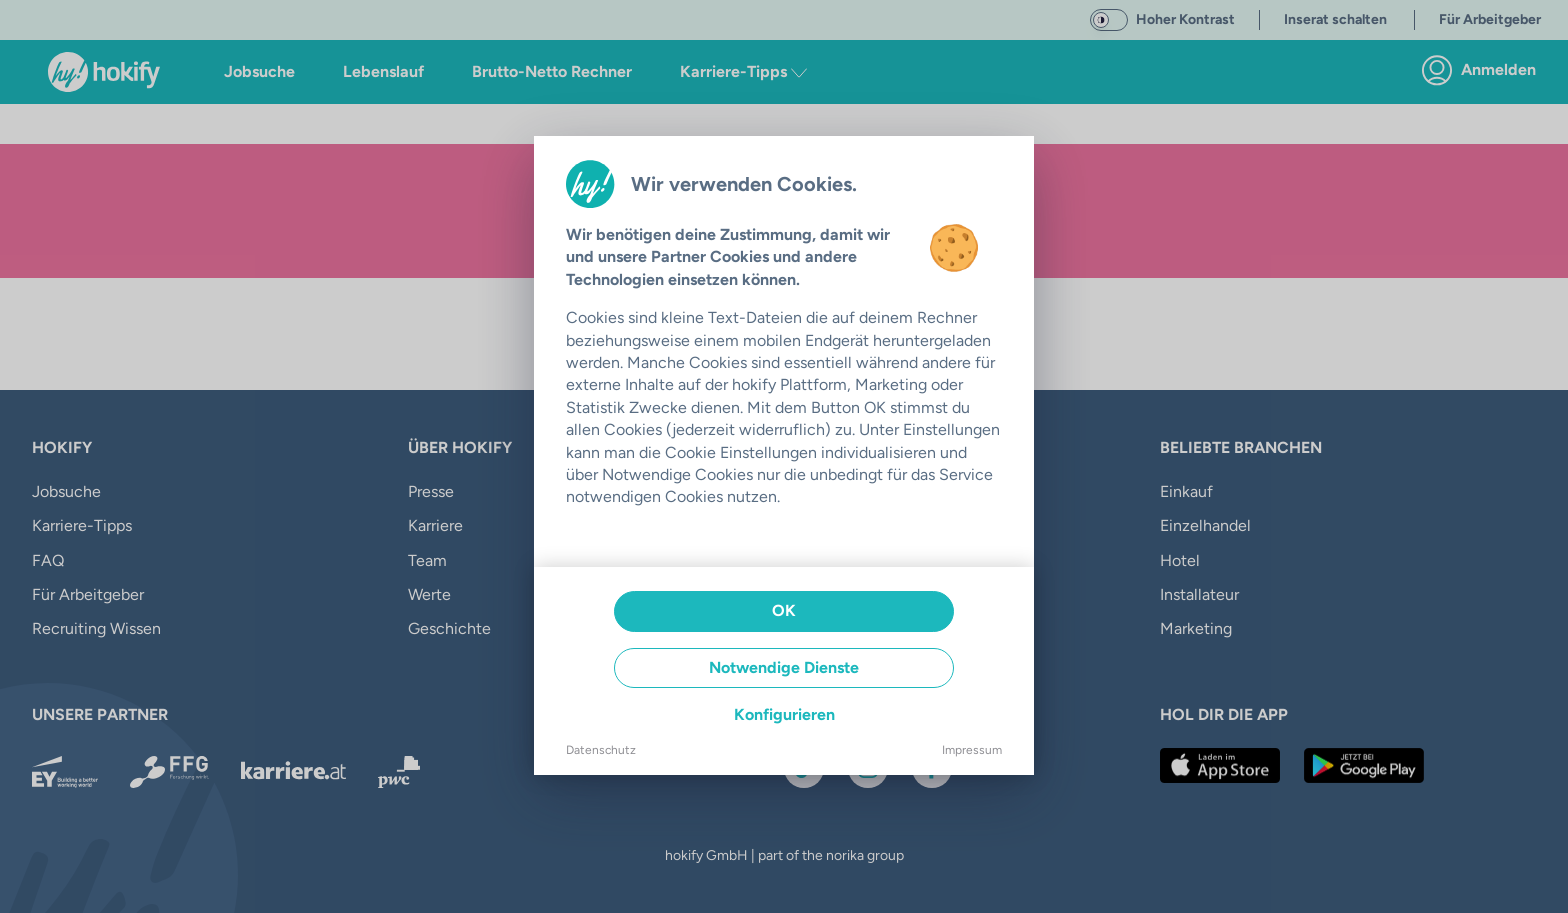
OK (784, 610)
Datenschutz (601, 750)
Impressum (972, 750)
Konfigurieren (784, 714)
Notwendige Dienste (784, 667)
